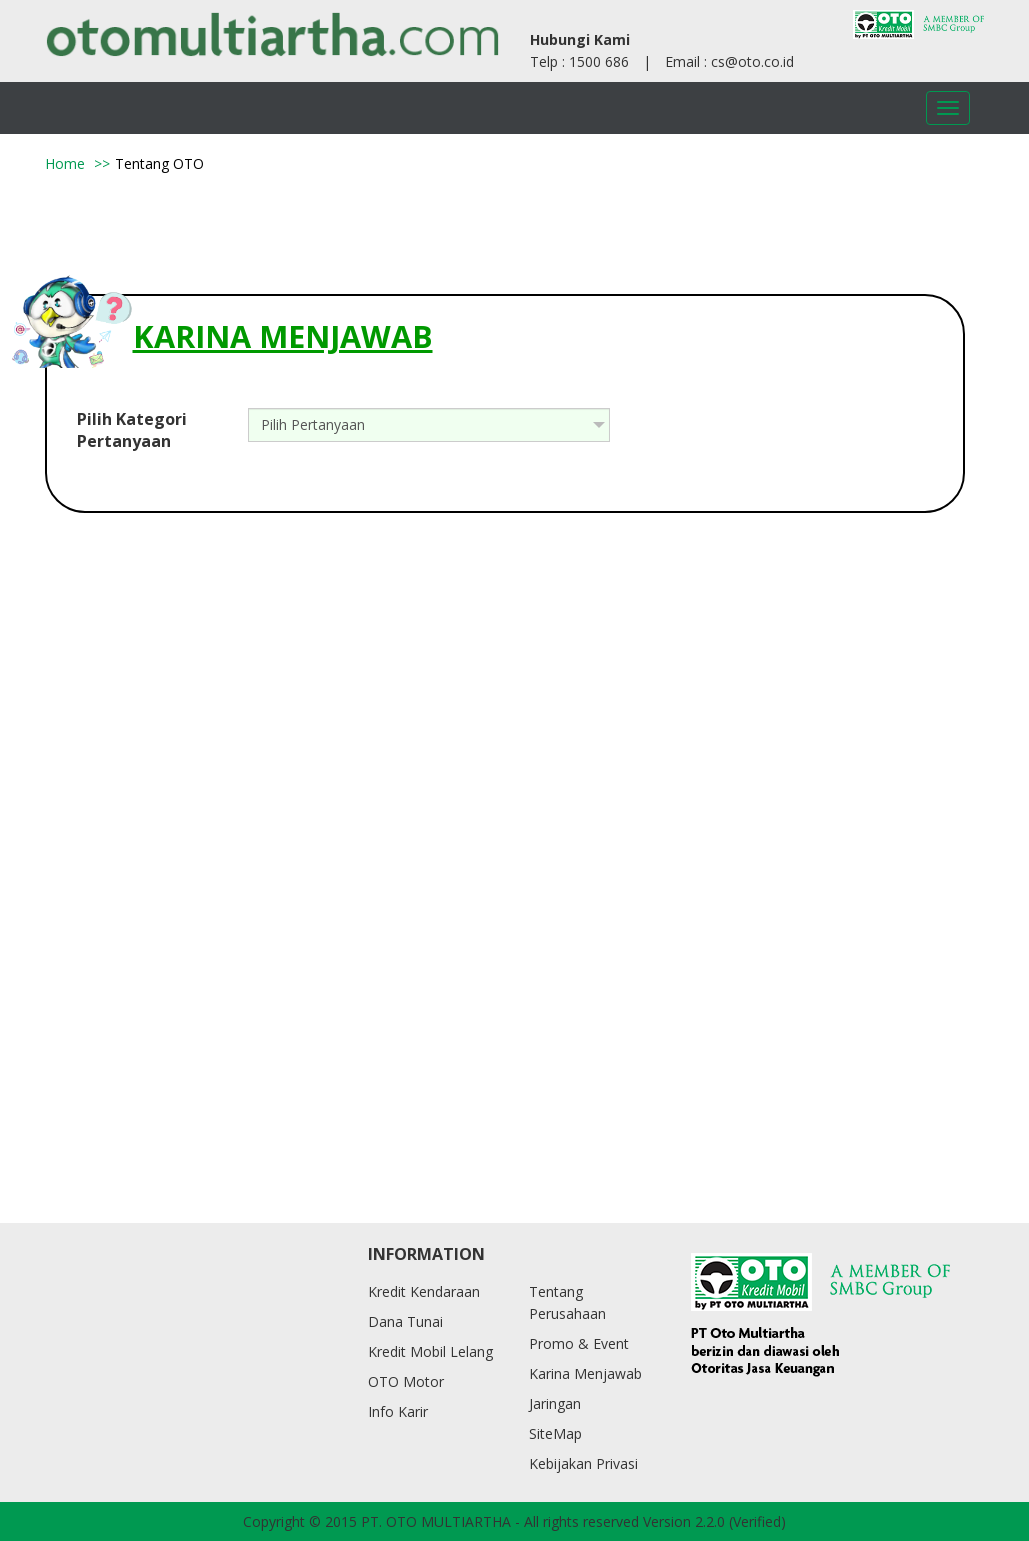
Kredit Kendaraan (424, 1291)
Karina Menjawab (585, 1373)
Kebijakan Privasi (583, 1463)
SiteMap (555, 1433)
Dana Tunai (405, 1321)
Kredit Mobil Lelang (430, 1351)
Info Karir (398, 1411)
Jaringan (555, 1403)
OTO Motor (406, 1381)
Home (65, 163)
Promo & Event (579, 1343)
